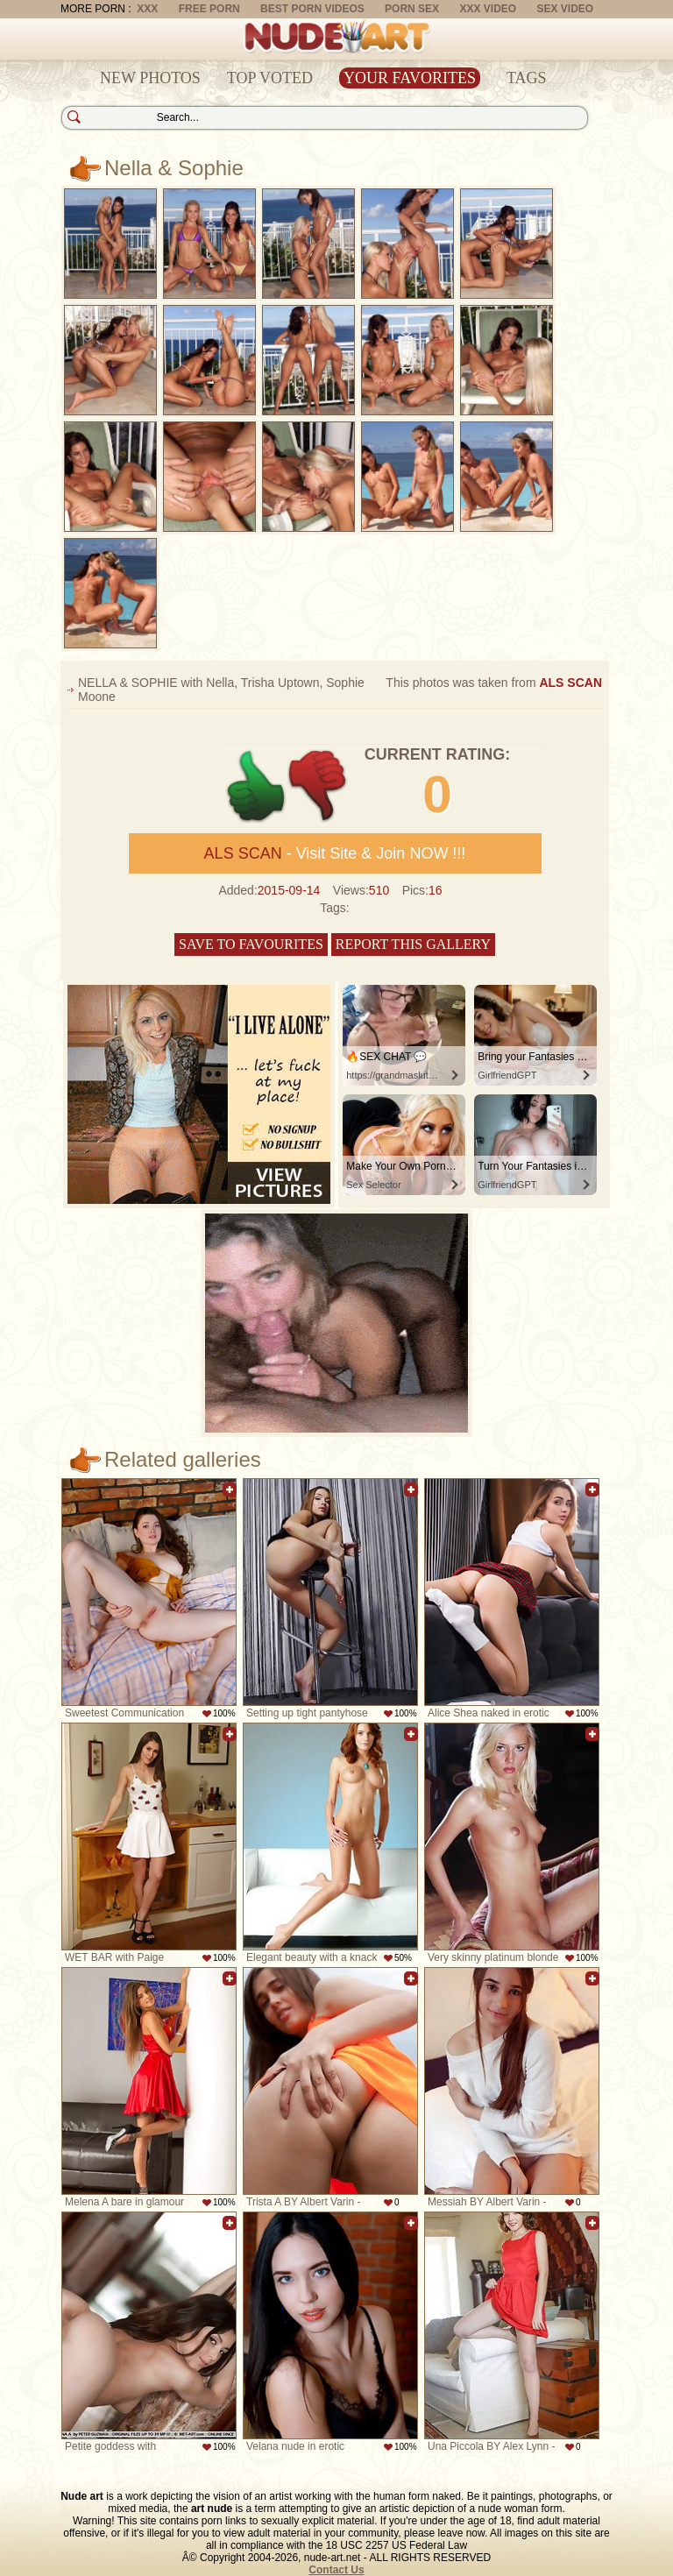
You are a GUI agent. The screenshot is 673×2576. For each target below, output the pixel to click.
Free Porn (209, 9)
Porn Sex (412, 9)
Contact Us (336, 2570)
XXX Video (487, 9)
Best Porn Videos (312, 9)
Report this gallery (413, 944)
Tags (527, 78)
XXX (147, 9)
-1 (318, 786)
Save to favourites (251, 944)
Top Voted (270, 78)
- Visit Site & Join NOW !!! (335, 853)
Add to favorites (230, 1490)
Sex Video (564, 9)
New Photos (150, 78)
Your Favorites (410, 78)
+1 (256, 786)
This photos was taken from (494, 683)
